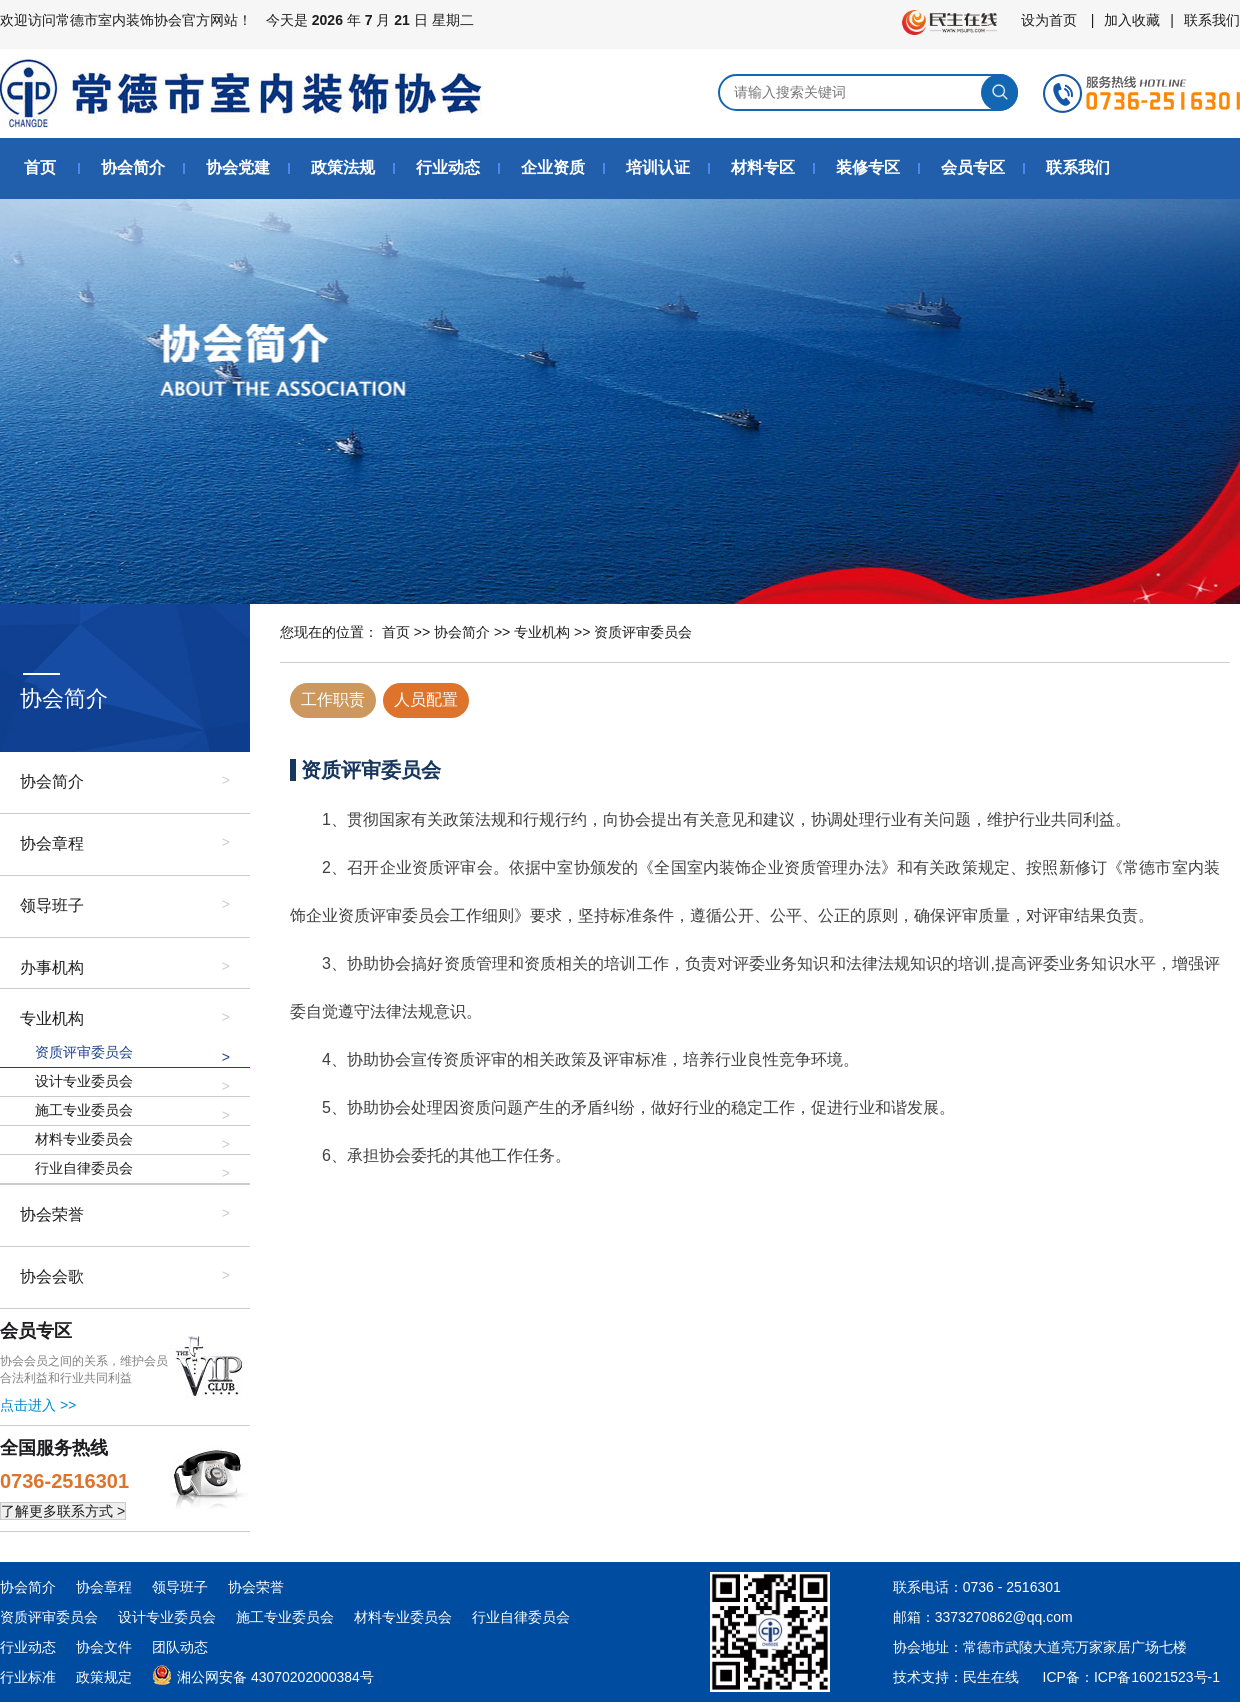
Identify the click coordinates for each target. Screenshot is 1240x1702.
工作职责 (333, 699)
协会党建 (238, 167)
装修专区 (868, 167)
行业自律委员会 (84, 1168)
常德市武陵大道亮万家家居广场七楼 (1075, 1647)
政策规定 (104, 1677)
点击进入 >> (38, 1405)
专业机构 (52, 1018)
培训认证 (658, 167)
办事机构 (52, 967)
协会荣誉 (52, 1214)
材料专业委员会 (84, 1139)
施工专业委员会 (84, 1110)
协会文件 (104, 1647)
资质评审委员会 (84, 1052)
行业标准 (28, 1677)
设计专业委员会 (84, 1081)
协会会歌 (52, 1276)
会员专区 (973, 167)
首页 (40, 167)
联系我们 (1212, 20)
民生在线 (991, 1677)
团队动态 (180, 1647)
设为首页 (1049, 20)
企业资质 (553, 167)
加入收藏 (1132, 20)
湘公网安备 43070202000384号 (263, 1673)
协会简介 (133, 167)
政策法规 (343, 167)
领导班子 (52, 905)
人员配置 (426, 699)
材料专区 (763, 167)
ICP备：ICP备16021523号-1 (1131, 1677)
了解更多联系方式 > (63, 1511)
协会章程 (52, 843)
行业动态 (448, 167)
